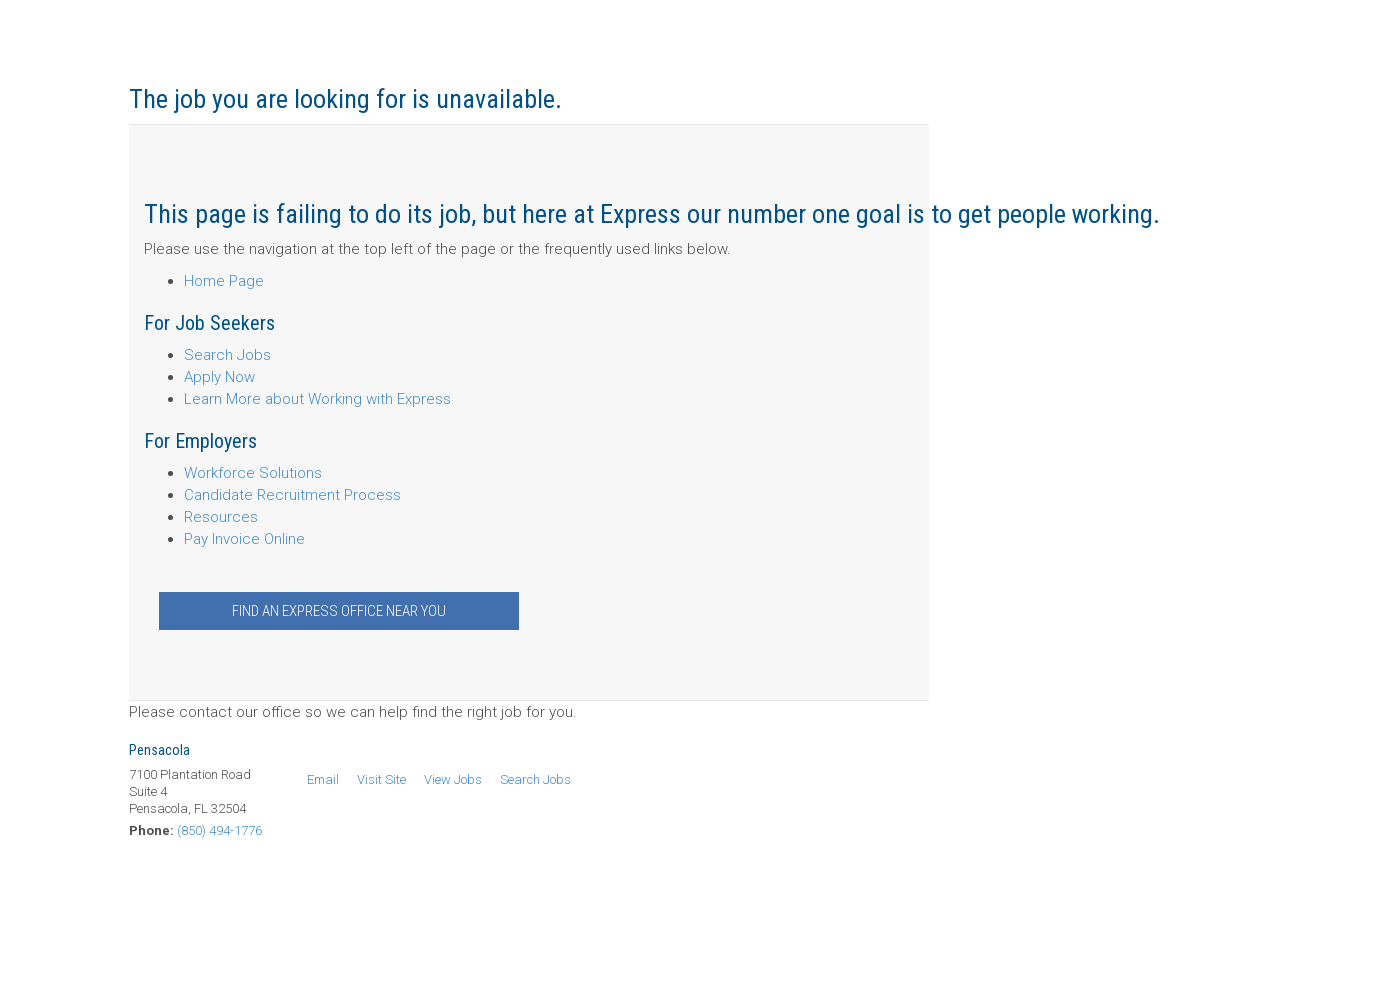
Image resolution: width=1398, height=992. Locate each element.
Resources (221, 517)
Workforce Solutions (253, 473)
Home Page (224, 281)
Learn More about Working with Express (317, 399)
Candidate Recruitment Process (292, 495)
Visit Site (381, 779)
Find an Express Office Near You (339, 611)
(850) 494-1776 (219, 830)
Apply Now (219, 377)
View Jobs (453, 779)
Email (323, 779)
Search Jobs (227, 355)
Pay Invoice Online (244, 539)
